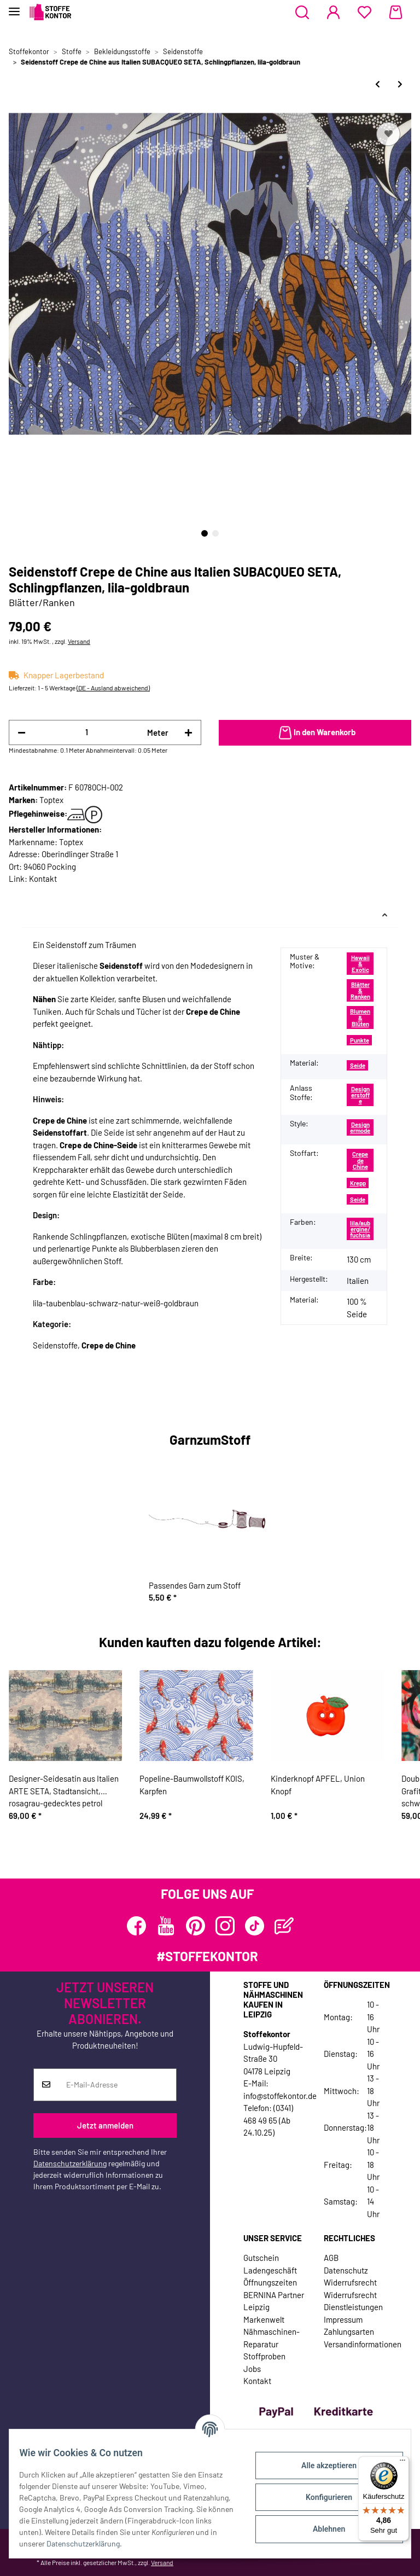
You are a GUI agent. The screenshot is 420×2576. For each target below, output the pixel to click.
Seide (357, 1065)
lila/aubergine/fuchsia (360, 1229)
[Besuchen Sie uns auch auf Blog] (284, 1925)
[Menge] (86, 732)
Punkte (359, 1040)
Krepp (358, 1183)
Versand (79, 641)
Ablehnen (321, 2529)
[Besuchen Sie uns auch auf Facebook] (136, 1925)
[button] (302, 12)
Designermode (360, 1127)
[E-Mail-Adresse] (117, 2084)
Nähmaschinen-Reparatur (271, 2338)
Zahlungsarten (349, 2331)
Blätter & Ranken (360, 991)
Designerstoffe (360, 1095)
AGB (331, 2258)
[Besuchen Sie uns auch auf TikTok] (255, 1925)
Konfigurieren (321, 2497)
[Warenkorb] (395, 12)
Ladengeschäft (270, 2270)
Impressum (343, 2319)
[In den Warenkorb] (315, 733)
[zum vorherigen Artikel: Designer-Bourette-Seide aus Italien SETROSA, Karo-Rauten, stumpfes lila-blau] (377, 84)
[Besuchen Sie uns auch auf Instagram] (225, 1925)
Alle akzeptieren (321, 2465)
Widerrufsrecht (350, 2282)
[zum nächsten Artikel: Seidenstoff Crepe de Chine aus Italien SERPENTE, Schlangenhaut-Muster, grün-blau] (400, 84)
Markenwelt (263, 2319)
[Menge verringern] (21, 732)
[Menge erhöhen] (188, 732)
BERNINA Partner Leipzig (273, 2301)
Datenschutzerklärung (70, 2163)
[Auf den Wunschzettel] (388, 134)
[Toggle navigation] (14, 7)
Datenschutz (346, 2270)
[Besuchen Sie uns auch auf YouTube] (166, 1925)
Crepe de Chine (360, 1160)
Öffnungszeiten (270, 2282)
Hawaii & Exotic (360, 964)
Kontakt (43, 878)
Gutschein (261, 2258)
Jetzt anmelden (105, 2125)
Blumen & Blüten (360, 1017)
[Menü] (402, 2462)
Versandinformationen (362, 2344)
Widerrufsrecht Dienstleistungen (353, 2301)
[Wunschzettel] (364, 12)
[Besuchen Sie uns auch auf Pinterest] (195, 1925)
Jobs (252, 2369)
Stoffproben (264, 2356)
